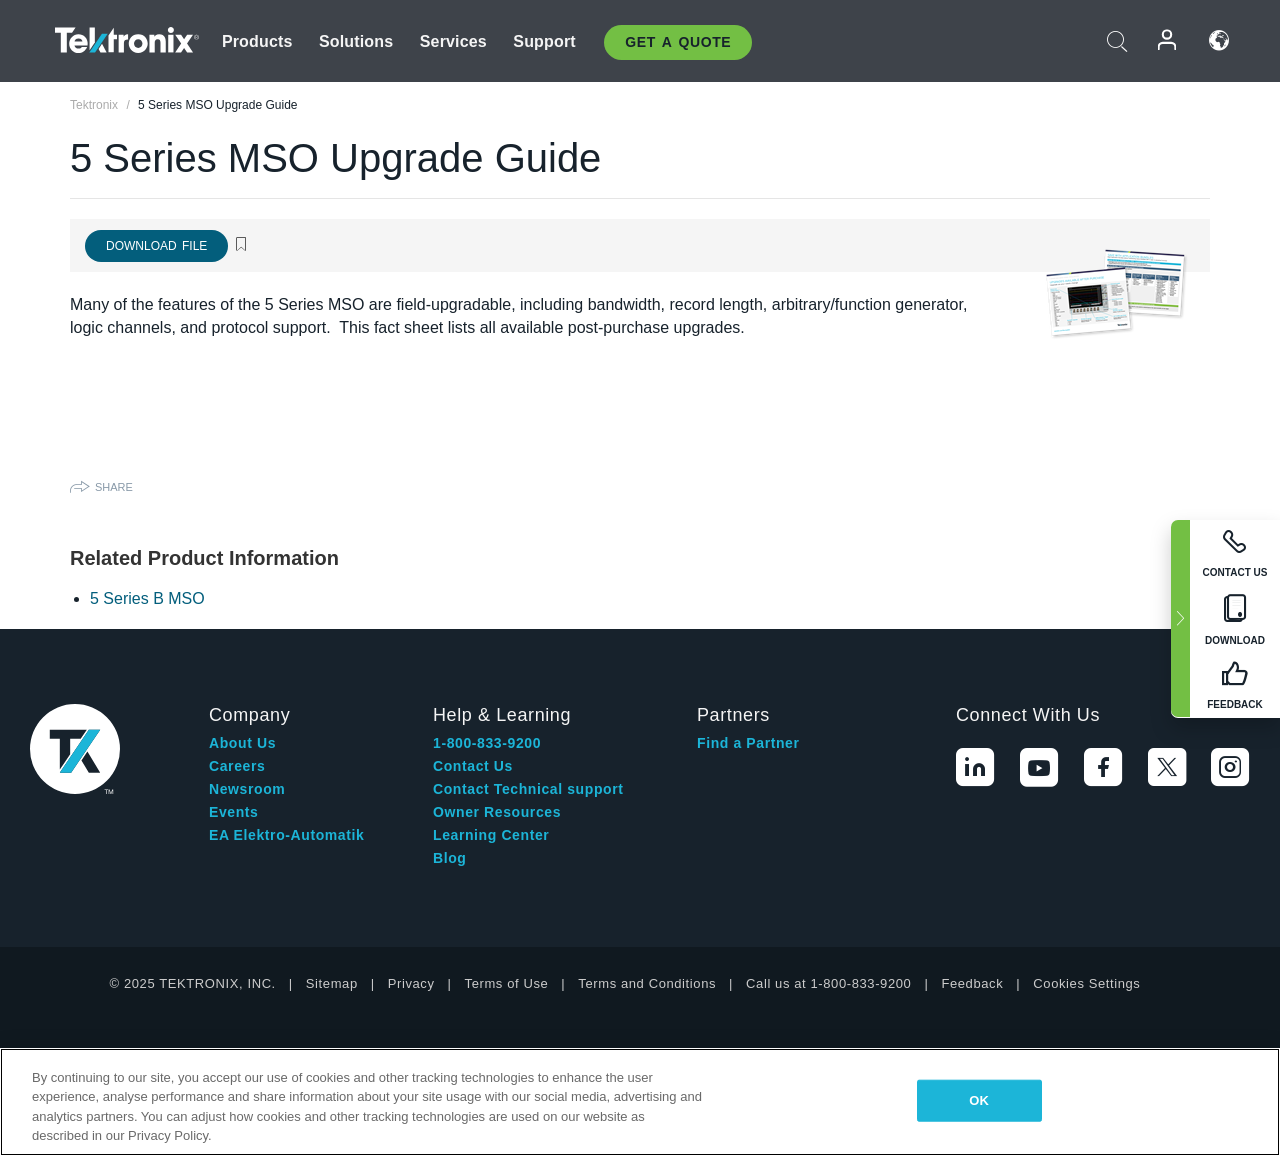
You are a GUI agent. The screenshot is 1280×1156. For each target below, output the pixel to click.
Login (1168, 40)
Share (114, 487)
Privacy (411, 983)
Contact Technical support (528, 789)
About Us (242, 743)
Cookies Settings (1086, 983)
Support (544, 41)
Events (234, 812)
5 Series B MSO (147, 598)
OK (979, 1100)
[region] (640, 1102)
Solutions (356, 41)
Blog (450, 858)
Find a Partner (748, 743)
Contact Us (473, 766)
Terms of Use (507, 983)
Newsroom (247, 789)
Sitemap (332, 983)
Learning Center (491, 835)
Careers (237, 766)
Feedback (972, 983)
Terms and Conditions (647, 983)
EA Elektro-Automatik (286, 835)
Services (453, 41)
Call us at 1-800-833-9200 (828, 983)
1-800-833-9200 (487, 743)
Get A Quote (678, 42)
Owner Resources (497, 812)
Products (257, 41)
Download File (156, 246)
